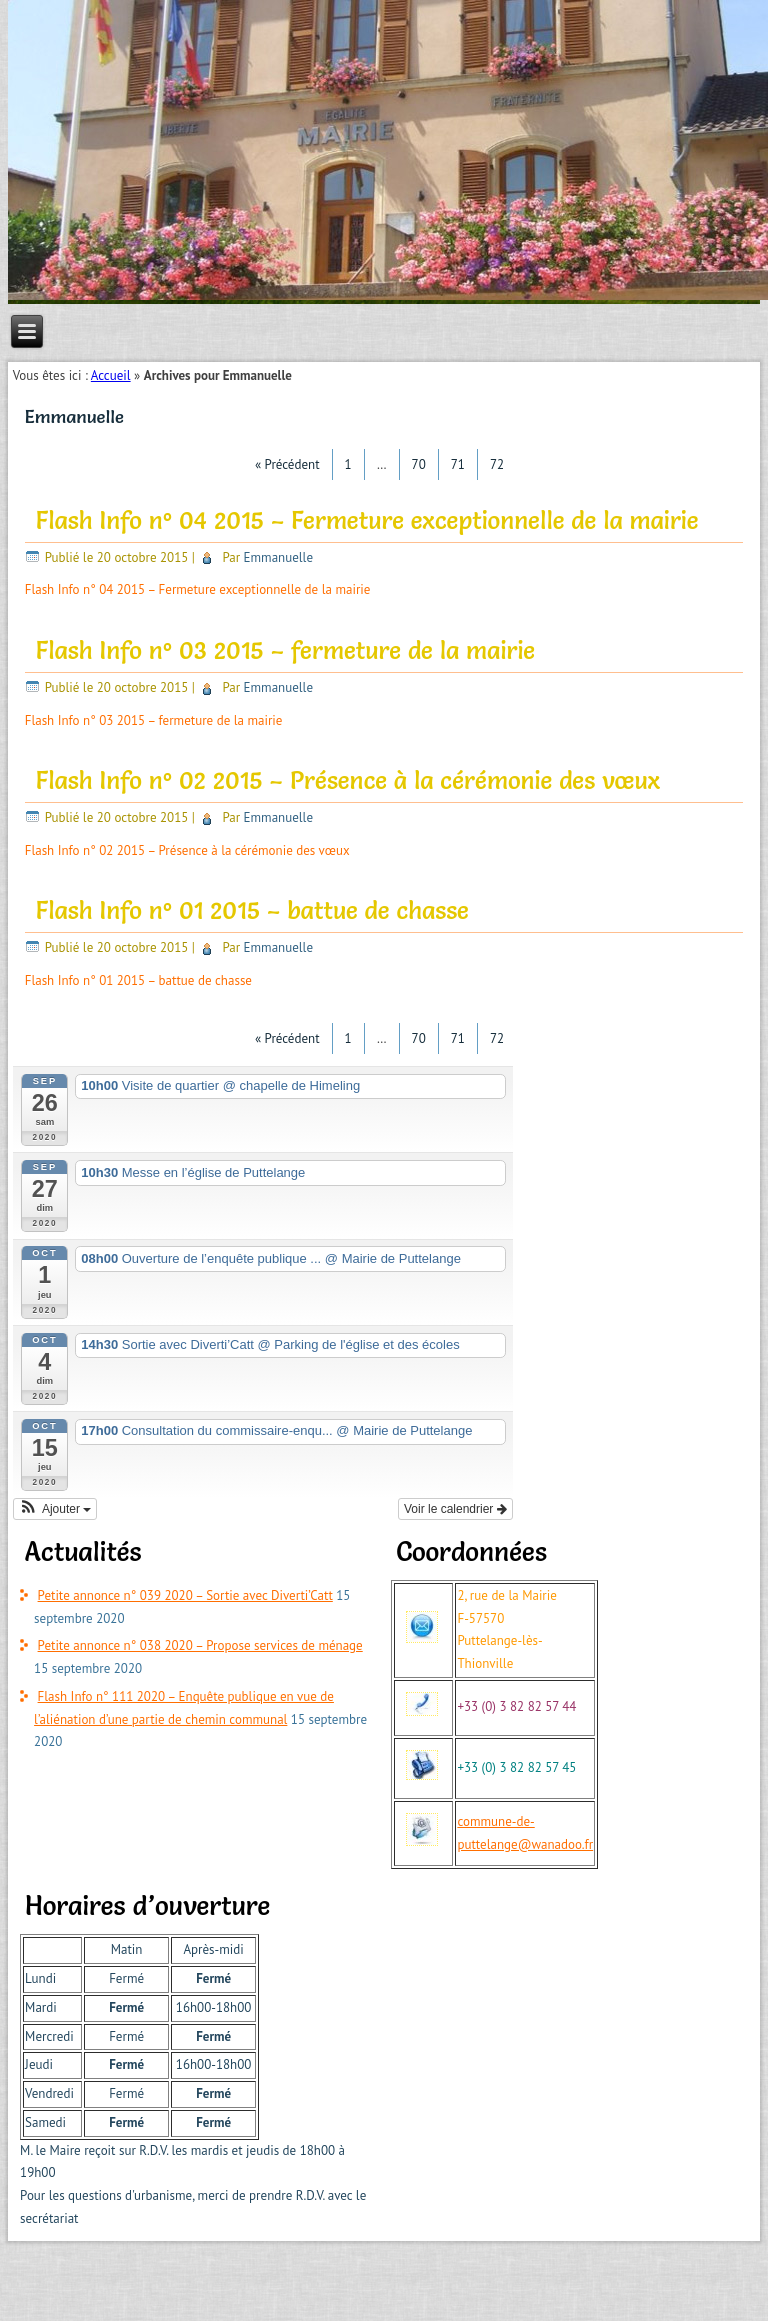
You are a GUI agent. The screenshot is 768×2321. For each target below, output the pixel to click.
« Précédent (287, 464)
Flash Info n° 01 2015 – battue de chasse (252, 910)
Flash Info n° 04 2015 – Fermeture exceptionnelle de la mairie (367, 520)
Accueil (111, 375)
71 (458, 464)
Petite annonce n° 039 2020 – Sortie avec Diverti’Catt (185, 1595)
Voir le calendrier (455, 1509)
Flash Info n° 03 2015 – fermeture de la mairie (286, 650)
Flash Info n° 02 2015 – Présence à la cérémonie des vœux (348, 780)
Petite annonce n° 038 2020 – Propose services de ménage (200, 1645)
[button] (55, 1509)
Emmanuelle (278, 557)
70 (419, 464)
